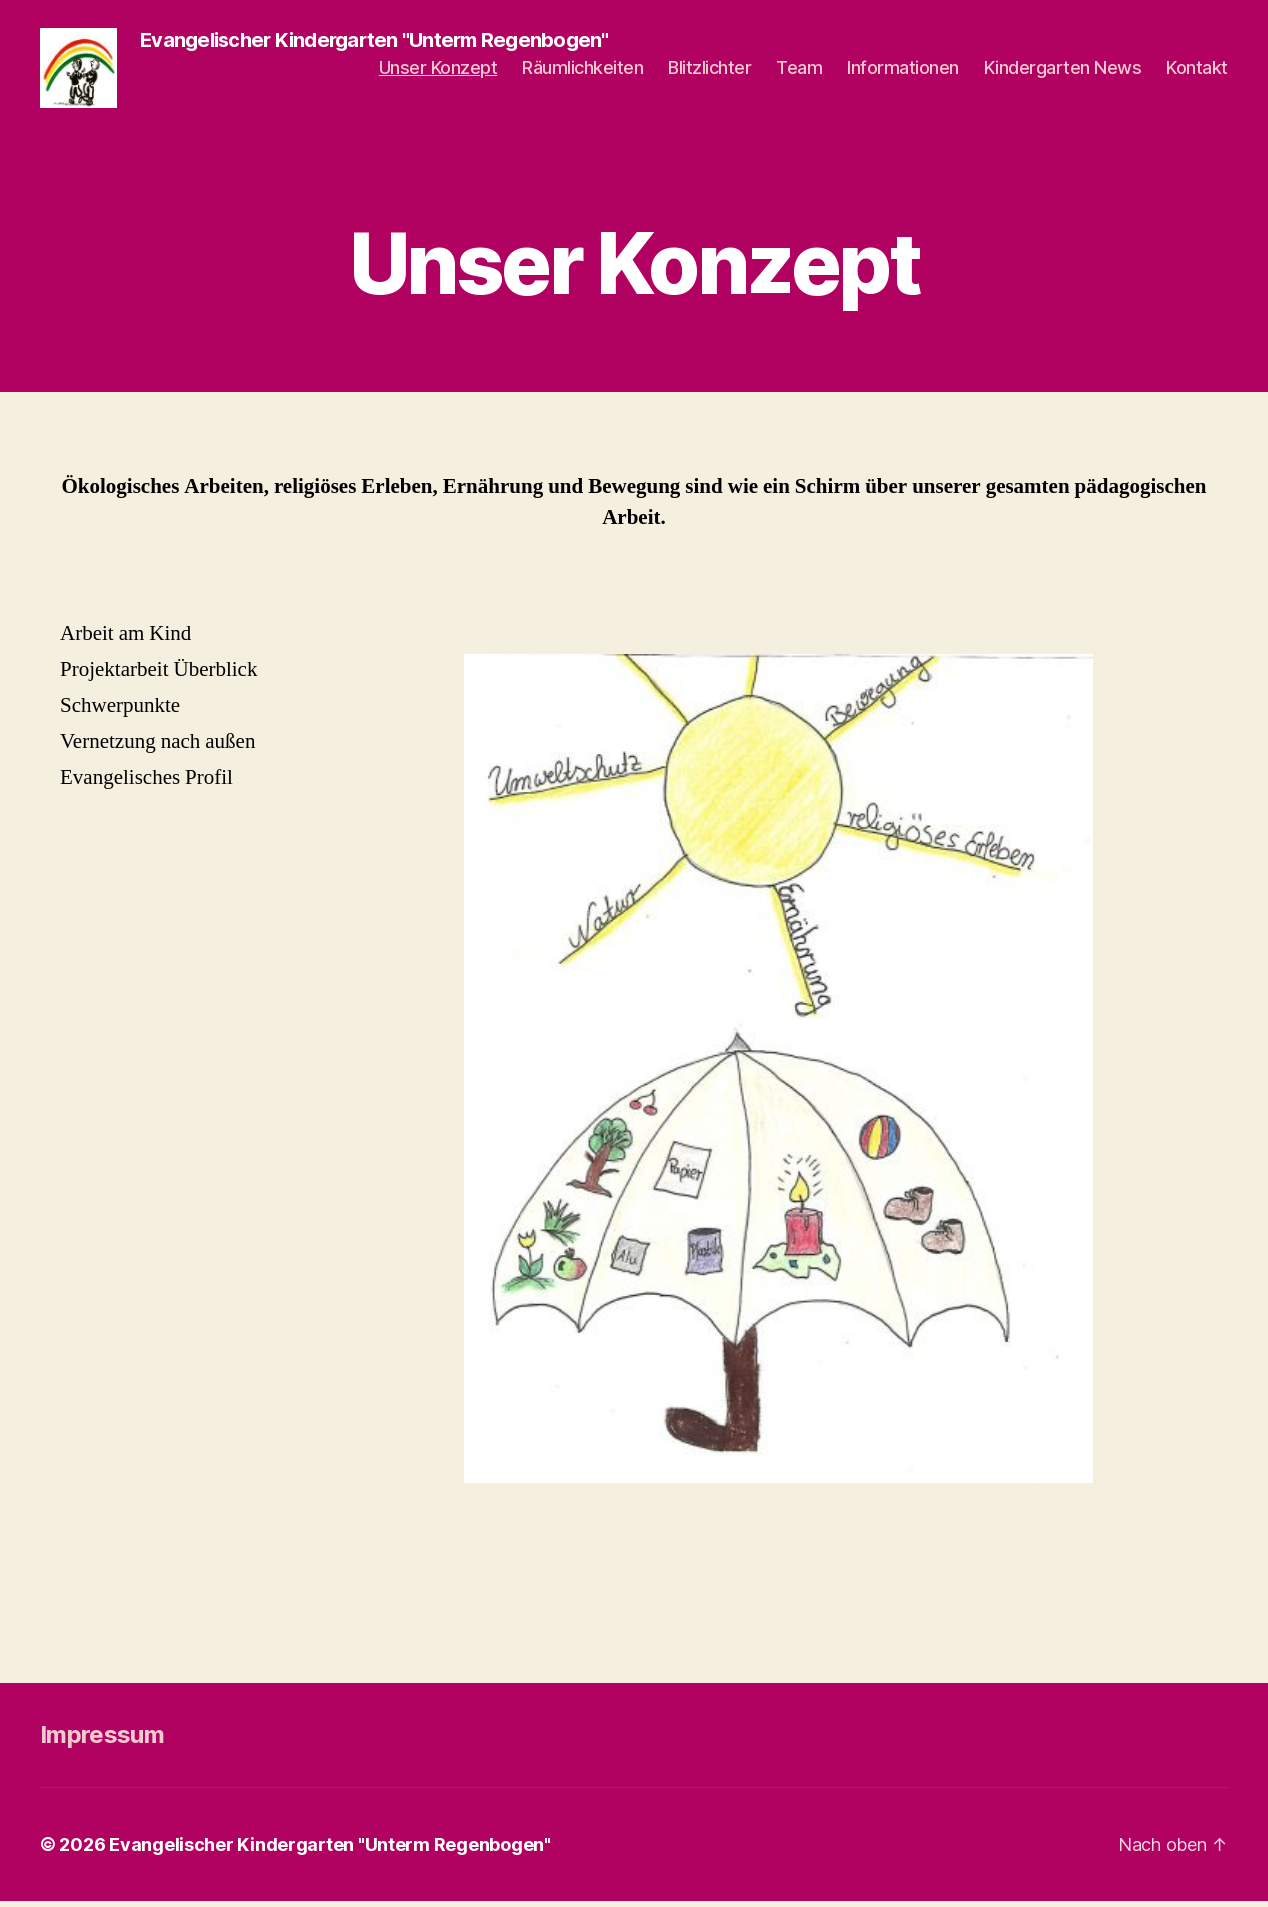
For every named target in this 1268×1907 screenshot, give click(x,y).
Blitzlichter (709, 70)
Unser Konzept (438, 70)
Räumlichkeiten (582, 70)
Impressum (102, 1740)
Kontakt (1197, 70)
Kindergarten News (1063, 70)
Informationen (903, 70)
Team (799, 70)
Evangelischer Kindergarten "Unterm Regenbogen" (330, 1850)
